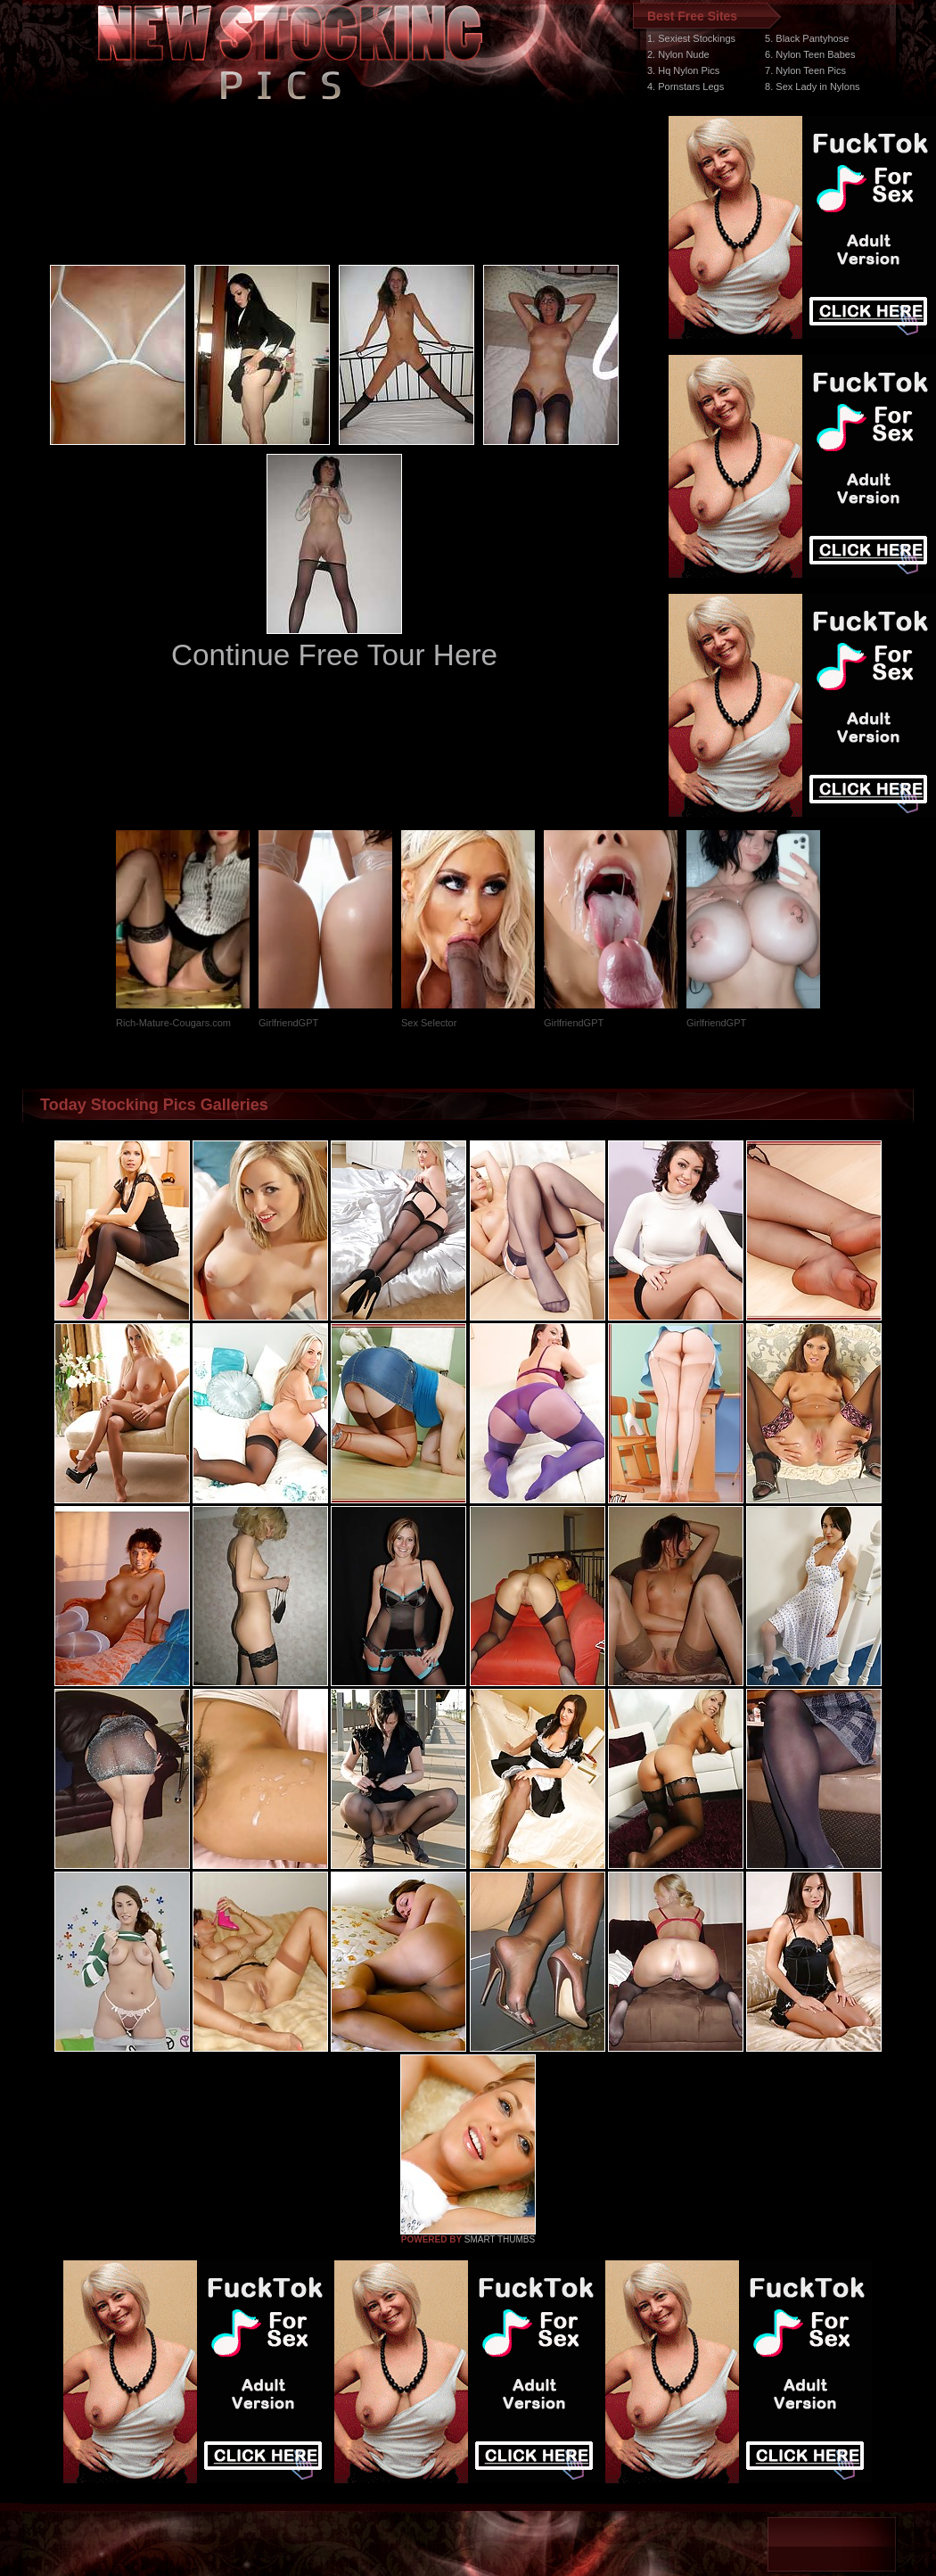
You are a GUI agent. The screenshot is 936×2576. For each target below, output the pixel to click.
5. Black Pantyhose (807, 38)
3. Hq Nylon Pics (683, 70)
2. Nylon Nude (678, 54)
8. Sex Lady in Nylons (812, 86)
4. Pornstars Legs (685, 86)
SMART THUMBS (499, 2239)
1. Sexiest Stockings (691, 38)
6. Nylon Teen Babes (810, 54)
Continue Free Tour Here (334, 654)
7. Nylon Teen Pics (805, 70)
